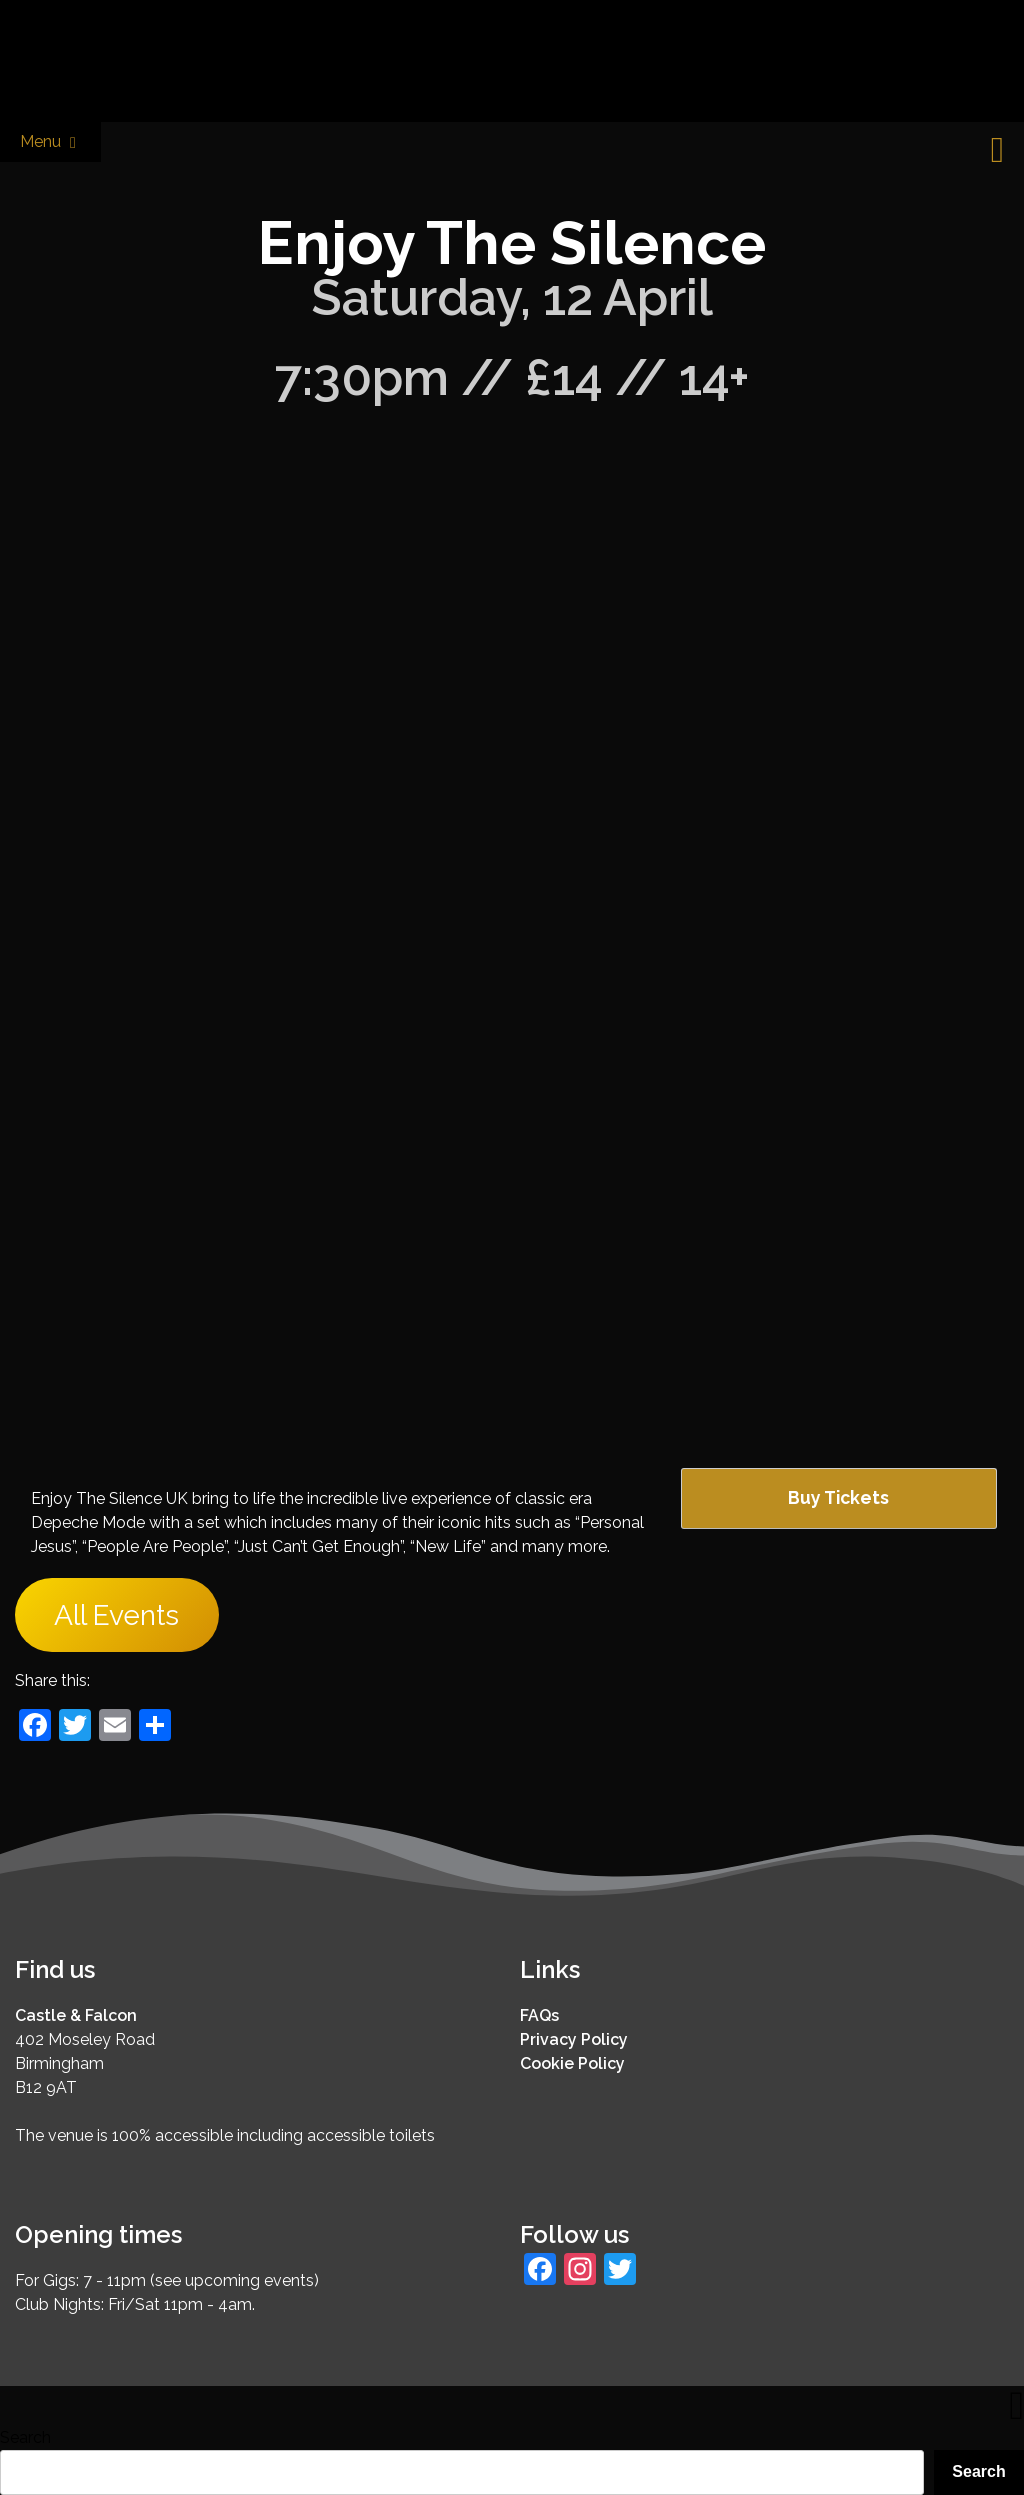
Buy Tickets (838, 1497)
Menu (50, 142)
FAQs (539, 2015)
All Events (116, 1614)
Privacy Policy (574, 2039)
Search (25, 2437)
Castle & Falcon (76, 2015)
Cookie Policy (572, 2063)
